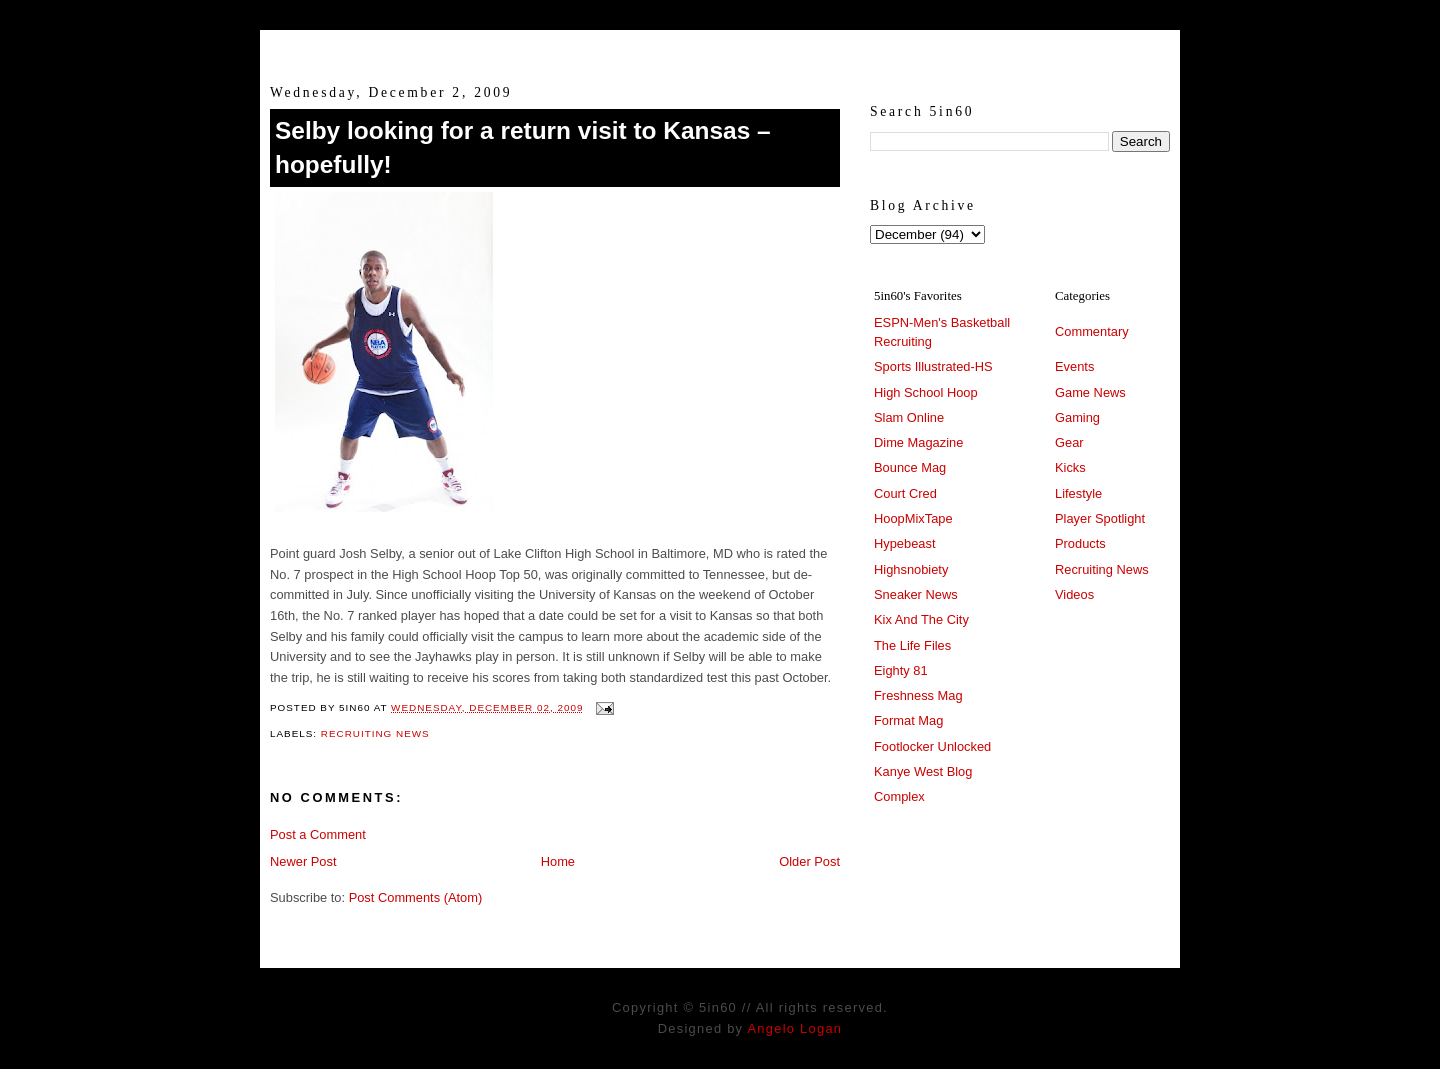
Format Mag (908, 720)
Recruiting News (375, 733)
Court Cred (905, 493)
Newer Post (303, 861)
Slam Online (909, 417)
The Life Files (912, 645)
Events (1074, 366)
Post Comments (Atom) (416, 897)
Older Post (809, 861)
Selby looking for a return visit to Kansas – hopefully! (523, 147)
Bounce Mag (910, 467)
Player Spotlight (1100, 518)
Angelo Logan (794, 1028)
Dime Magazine (918, 442)
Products (1080, 543)
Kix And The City (921, 619)
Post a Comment (318, 834)
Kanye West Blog (923, 771)
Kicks (1070, 467)
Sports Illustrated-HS (933, 366)
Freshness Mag (918, 695)
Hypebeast (904, 543)
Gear (1069, 442)
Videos (1074, 594)
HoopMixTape (913, 518)
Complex (899, 796)
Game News (1090, 392)
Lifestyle (1078, 493)
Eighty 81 (901, 670)
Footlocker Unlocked (932, 746)
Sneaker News (916, 594)
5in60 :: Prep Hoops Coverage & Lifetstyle (720, 48)
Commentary (1092, 331)
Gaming (1077, 417)
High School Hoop (926, 392)
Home (558, 861)
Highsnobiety (911, 569)
